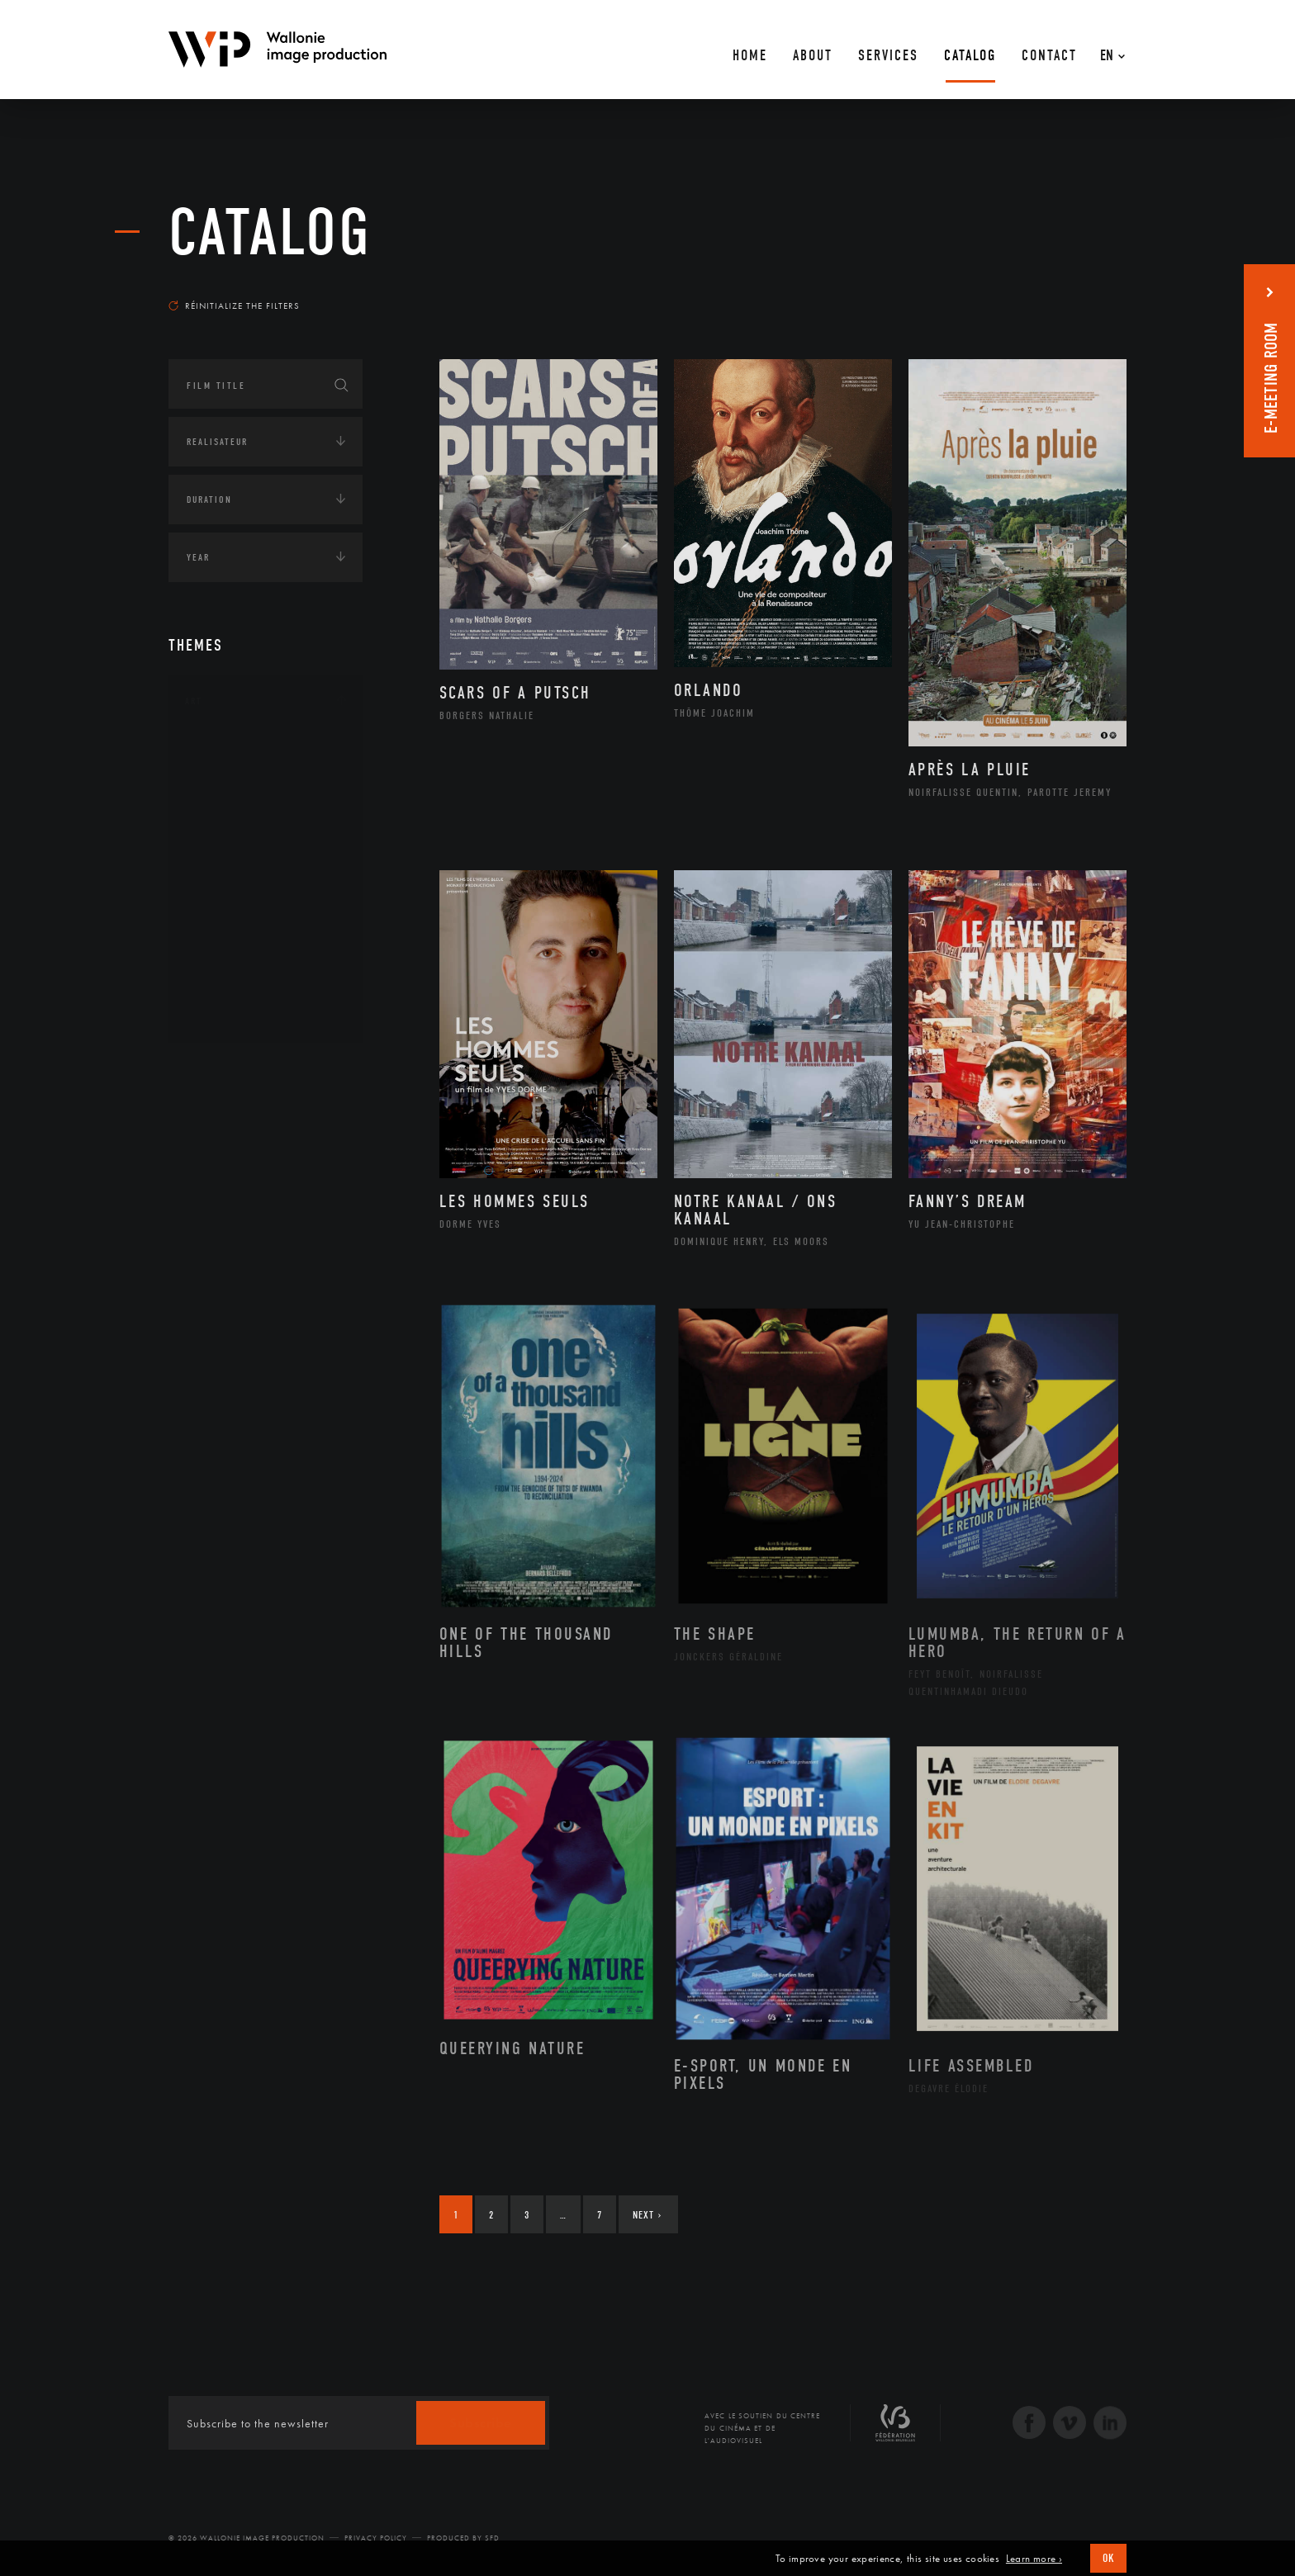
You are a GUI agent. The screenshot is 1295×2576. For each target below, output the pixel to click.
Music (219, 882)
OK (1108, 2558)
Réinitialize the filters (234, 305)
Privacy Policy (375, 2538)
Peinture (225, 934)
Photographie (240, 960)
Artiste (221, 803)
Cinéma (222, 829)
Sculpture (229, 986)
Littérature (233, 855)
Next (647, 2215)
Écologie (208, 1121)
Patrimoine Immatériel (265, 908)
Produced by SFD (463, 2538)
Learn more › (1034, 2558)
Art (193, 701)
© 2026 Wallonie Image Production (246, 2538)
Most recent (1097, 290)
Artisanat (230, 777)
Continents (214, 1070)
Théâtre (223, 1013)
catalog (270, 233)
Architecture (238, 750)
